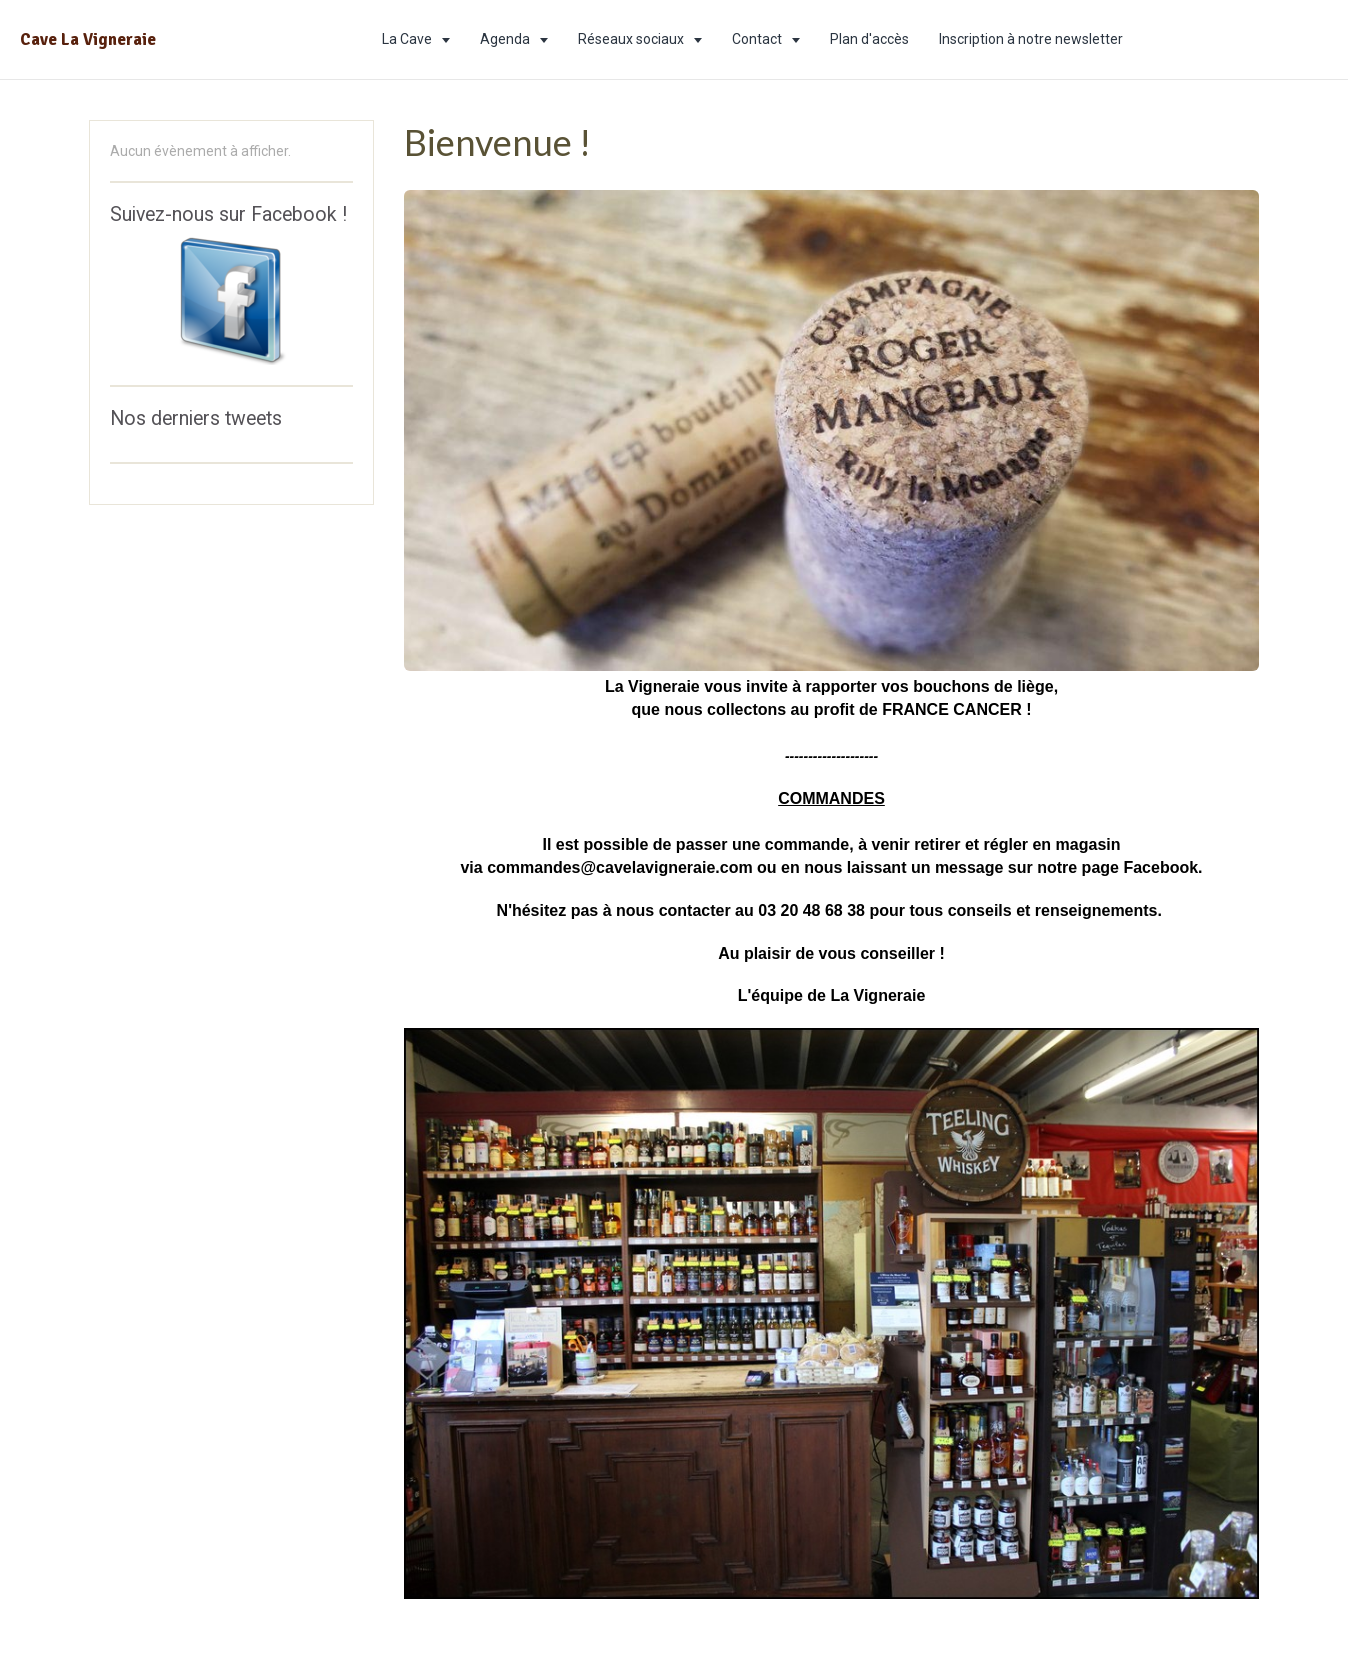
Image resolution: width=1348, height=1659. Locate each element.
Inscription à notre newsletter (1031, 39)
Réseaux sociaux (632, 39)
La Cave (408, 39)
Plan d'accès (869, 39)
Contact (758, 39)
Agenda (506, 39)
